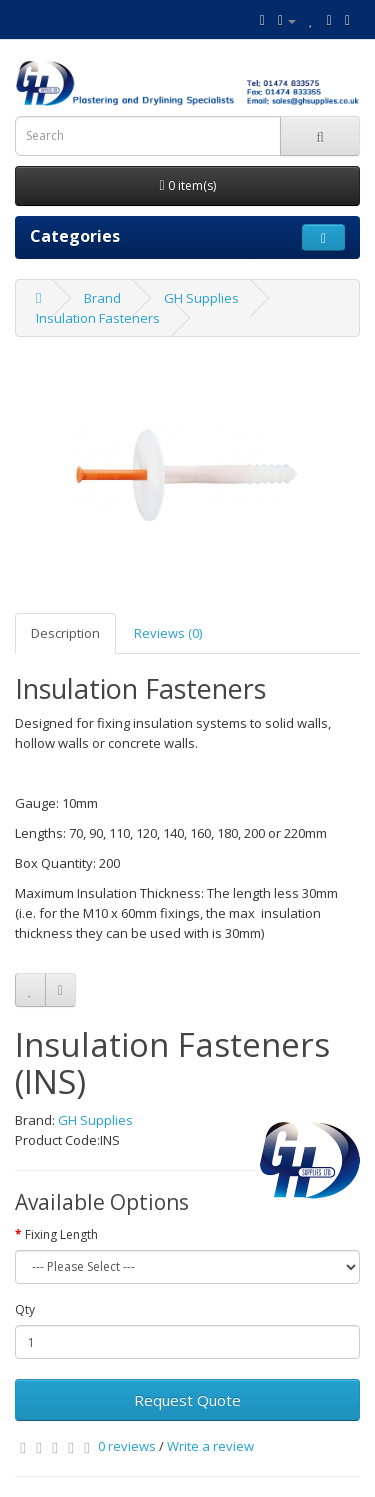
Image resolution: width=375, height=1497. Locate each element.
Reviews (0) (168, 633)
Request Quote (187, 1400)
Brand (102, 298)
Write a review (210, 1446)
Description (65, 633)
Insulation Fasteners (98, 318)
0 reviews (127, 1446)
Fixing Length (61, 1234)
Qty (25, 1309)
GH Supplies (201, 298)
